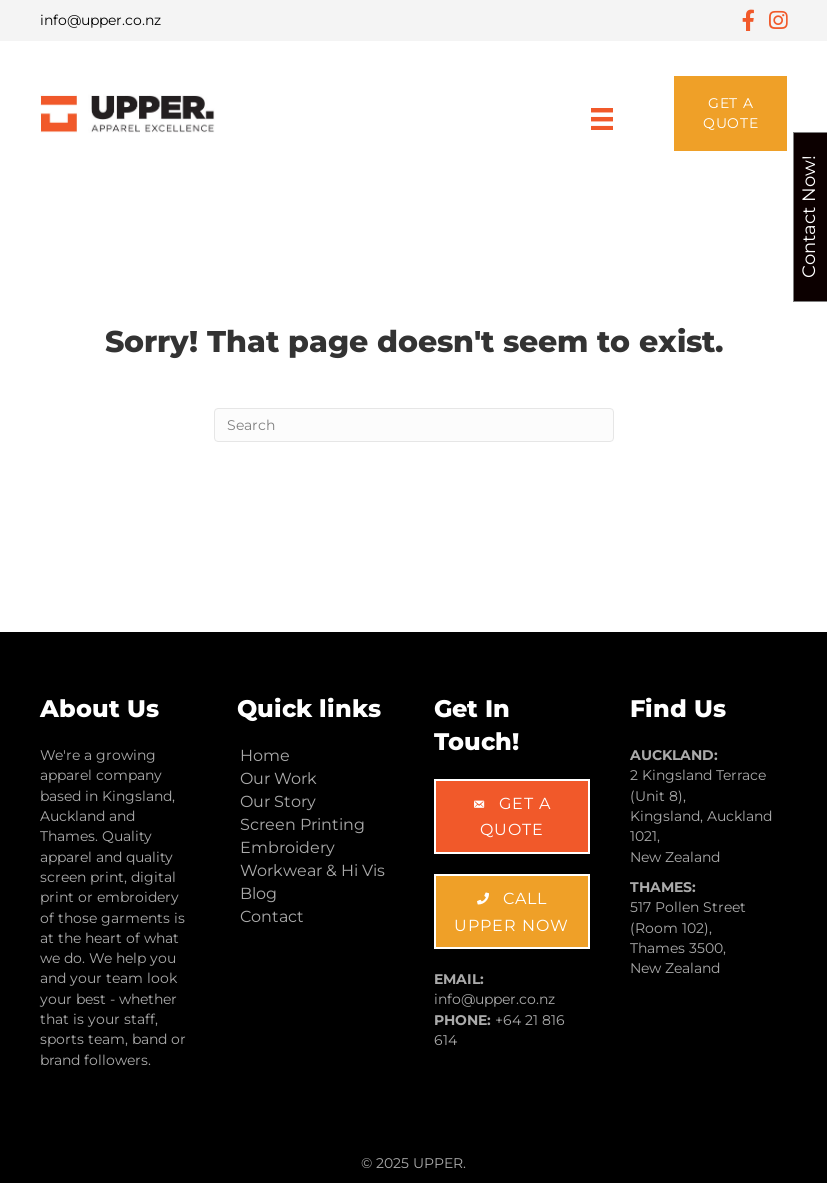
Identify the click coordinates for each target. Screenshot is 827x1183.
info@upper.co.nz (100, 20)
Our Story (278, 801)
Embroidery (287, 847)
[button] (730, 113)
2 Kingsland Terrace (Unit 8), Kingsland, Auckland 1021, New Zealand (701, 815)
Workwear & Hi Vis (312, 870)
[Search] (414, 425)
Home (265, 755)
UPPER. (439, 1163)
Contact (272, 916)
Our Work (278, 778)
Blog (258, 893)
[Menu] (602, 113)
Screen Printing (302, 824)
